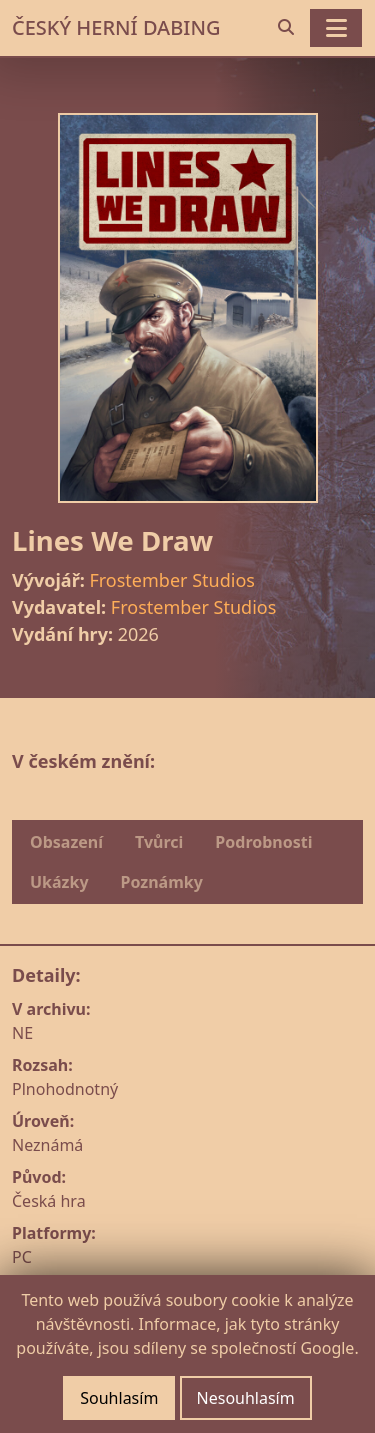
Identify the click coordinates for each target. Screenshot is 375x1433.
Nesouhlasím (246, 1398)
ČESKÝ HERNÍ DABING (116, 27)
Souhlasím (119, 1398)
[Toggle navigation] (336, 28)
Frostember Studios (171, 580)
